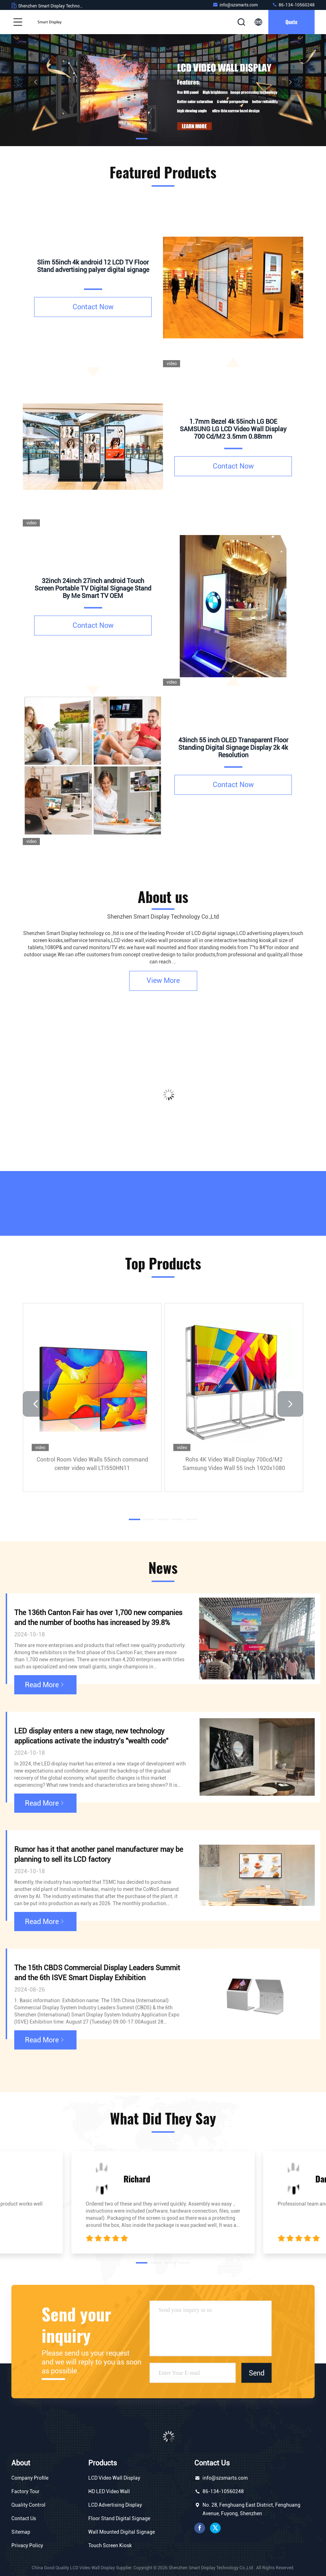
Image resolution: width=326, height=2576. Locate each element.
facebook (199, 2528)
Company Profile (29, 2478)
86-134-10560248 (293, 4)
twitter (215, 2528)
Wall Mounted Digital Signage (121, 2532)
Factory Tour (25, 2491)
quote (291, 22)
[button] (141, 138)
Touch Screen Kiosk (110, 2545)
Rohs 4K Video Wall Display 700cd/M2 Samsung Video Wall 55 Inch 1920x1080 (234, 1463)
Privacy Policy (27, 2545)
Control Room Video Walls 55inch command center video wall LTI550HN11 (92, 1463)
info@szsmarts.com (235, 4)
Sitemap (20, 2532)
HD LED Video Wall (109, 2491)
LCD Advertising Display (115, 2505)
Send (256, 2372)
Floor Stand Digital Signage (119, 2518)
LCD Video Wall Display (114, 2478)
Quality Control (28, 2505)
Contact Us (23, 2518)
